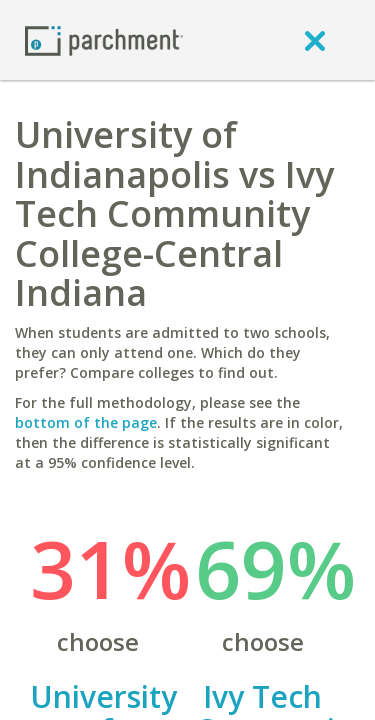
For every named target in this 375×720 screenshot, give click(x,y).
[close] (315, 40)
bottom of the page (86, 422)
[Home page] (104, 39)
